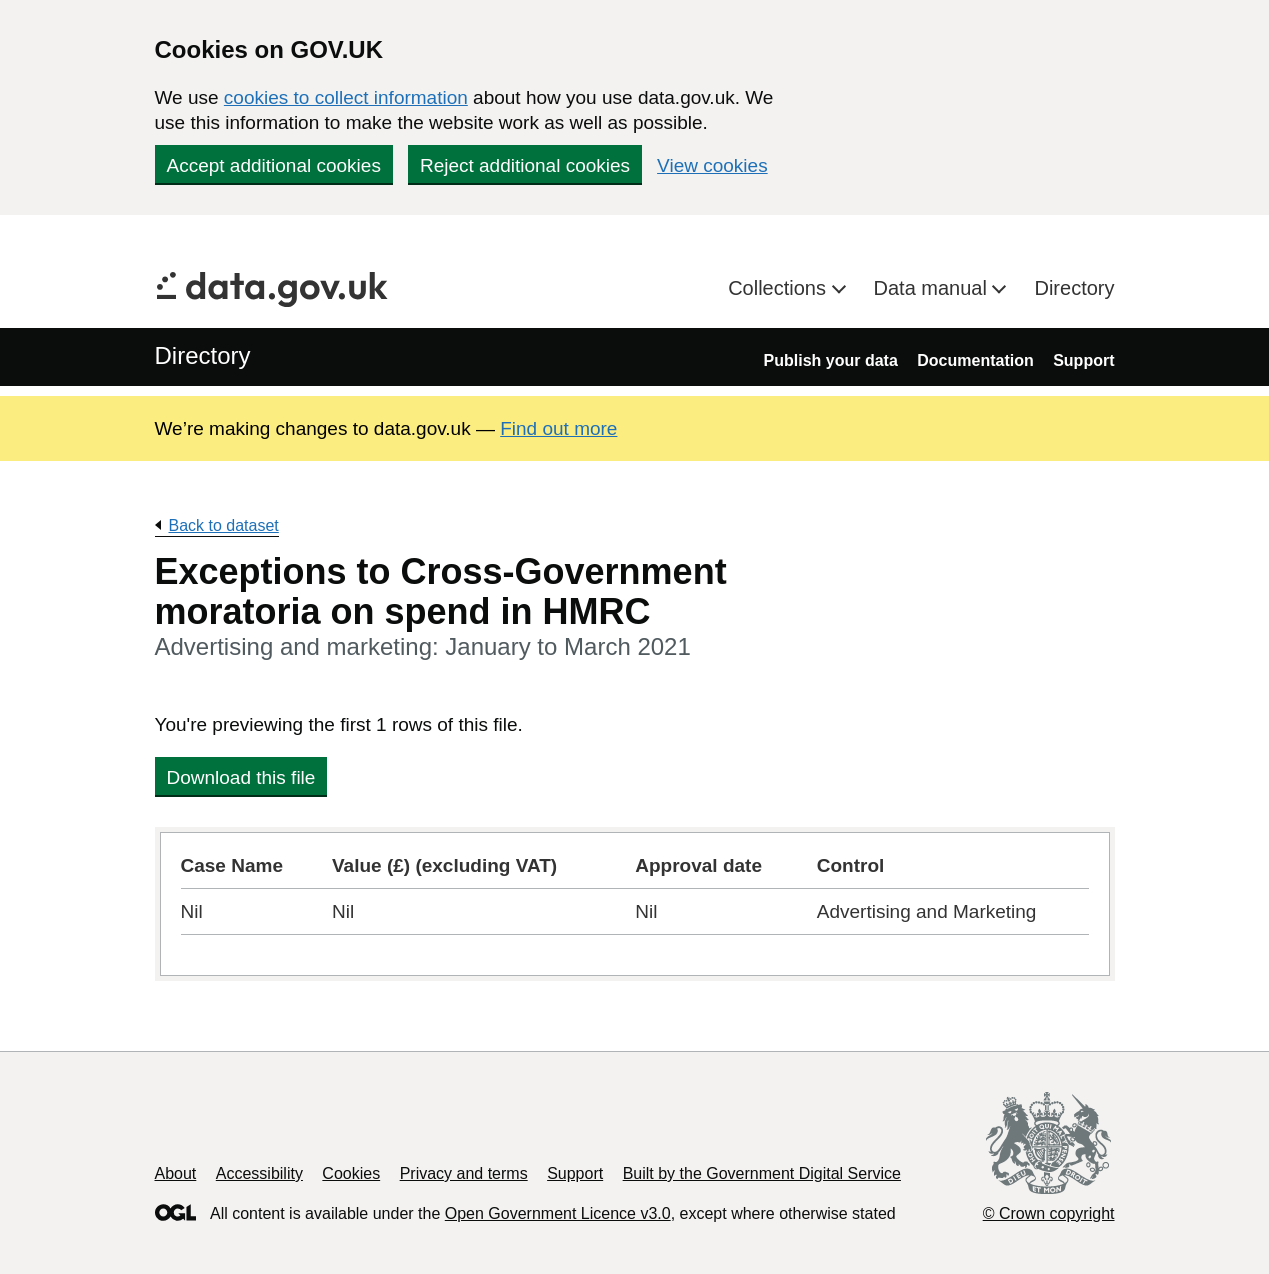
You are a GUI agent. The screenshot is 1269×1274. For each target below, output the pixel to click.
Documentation (975, 360)
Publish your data (831, 360)
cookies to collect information (346, 97)
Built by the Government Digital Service (762, 1173)
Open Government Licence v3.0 (558, 1213)
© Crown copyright (1049, 1213)
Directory (1074, 288)
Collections (779, 288)
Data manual (933, 288)
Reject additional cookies (525, 165)
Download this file (241, 777)
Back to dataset (224, 525)
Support (1083, 360)
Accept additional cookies (274, 165)
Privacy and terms (464, 1173)
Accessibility (259, 1173)
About (176, 1173)
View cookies (712, 165)
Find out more (558, 428)
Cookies (351, 1173)
